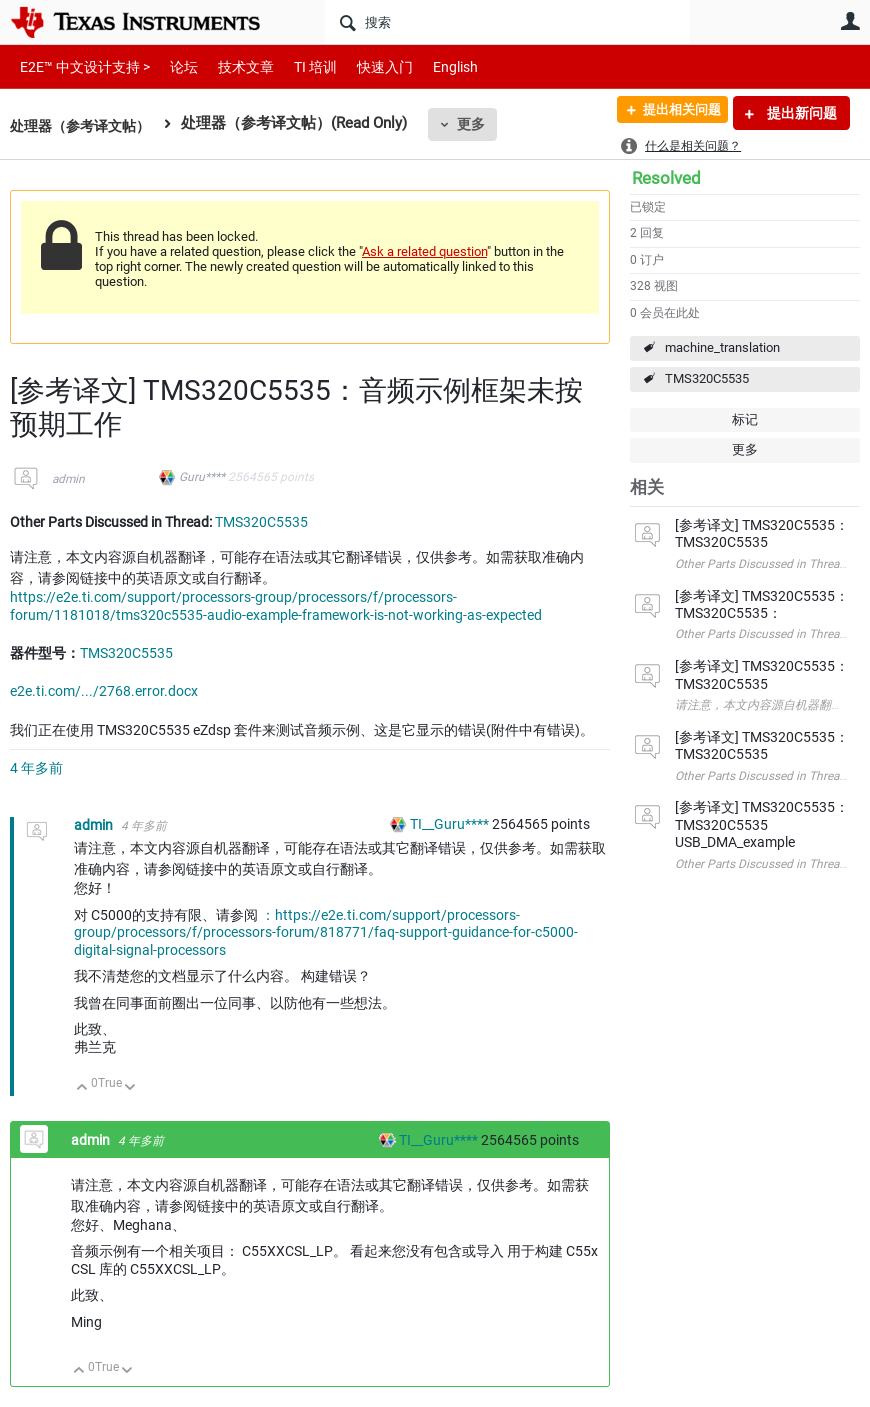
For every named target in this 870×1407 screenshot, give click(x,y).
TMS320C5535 (707, 378)
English (431, 66)
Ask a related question (424, 251)
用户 (850, 21)
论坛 (173, 66)
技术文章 (232, 66)
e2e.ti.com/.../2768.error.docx (104, 691)
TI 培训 (298, 66)
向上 (82, 1088)
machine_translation (722, 347)
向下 (130, 1088)
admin (68, 479)
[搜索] (507, 22)
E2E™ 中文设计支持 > (80, 66)
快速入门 (365, 66)
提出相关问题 (673, 113)
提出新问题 (800, 113)
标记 (745, 419)
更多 (481, 124)
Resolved (666, 178)
